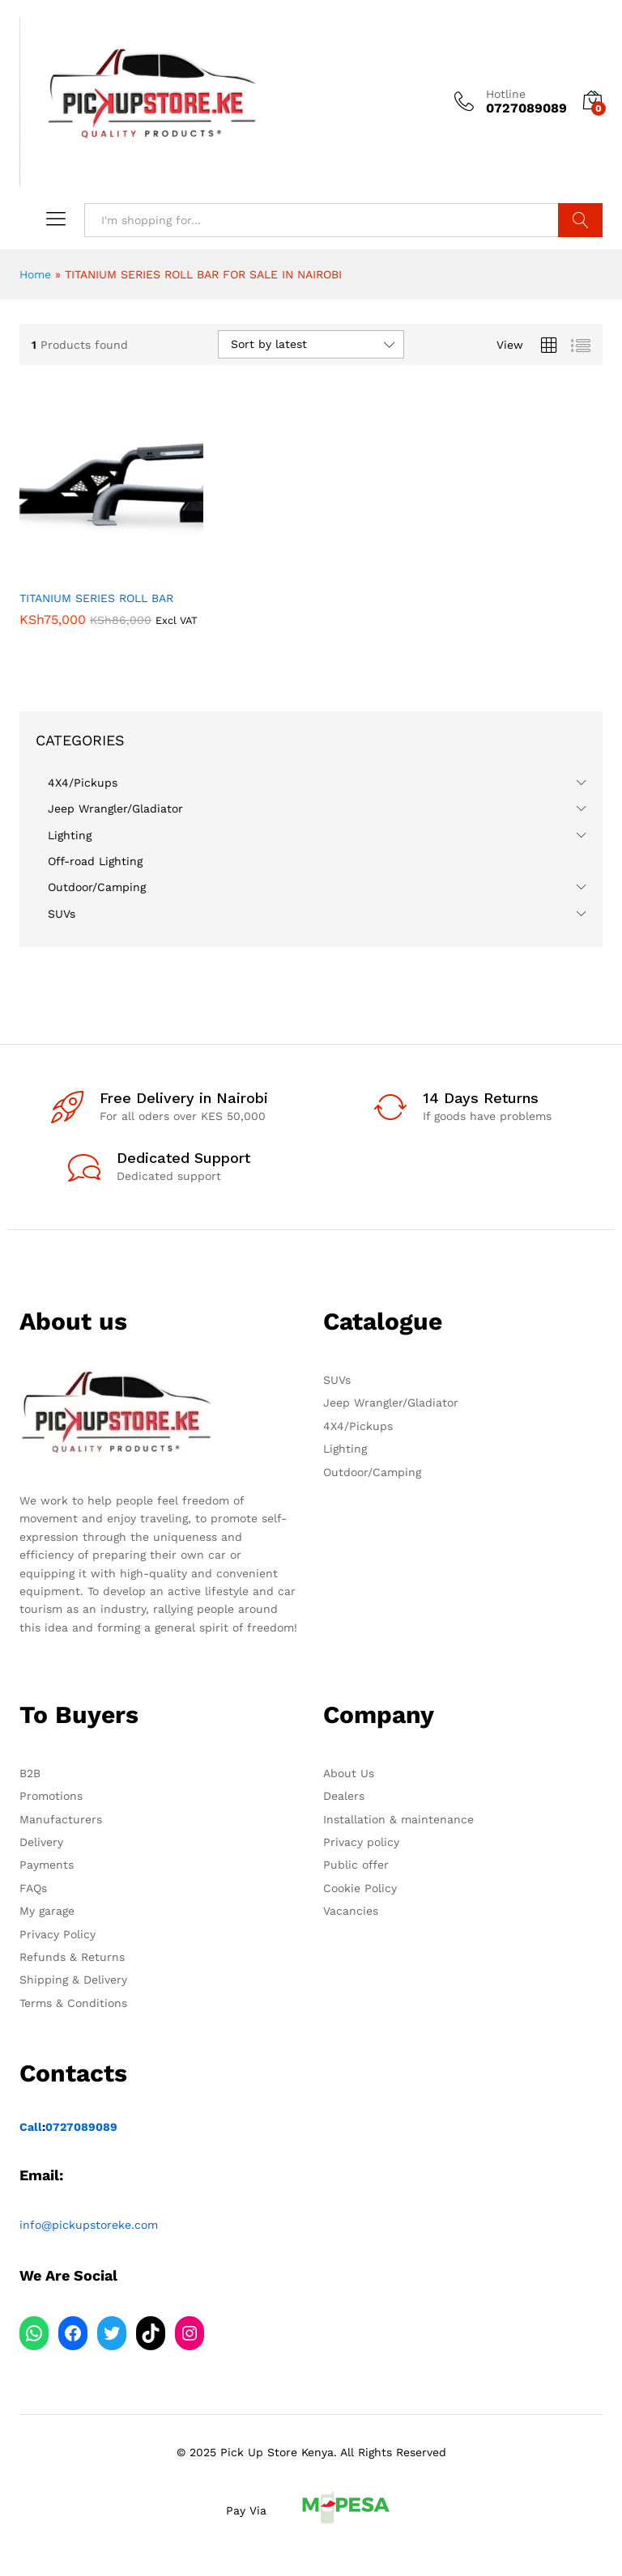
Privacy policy (361, 1841)
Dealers (343, 1795)
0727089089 (81, 2126)
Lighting (70, 835)
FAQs (33, 1888)
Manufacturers (60, 1819)
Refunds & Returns (72, 1956)
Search (580, 220)
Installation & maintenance (398, 1819)
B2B (29, 1773)
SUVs (61, 913)
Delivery (41, 1841)
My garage (47, 1910)
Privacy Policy (57, 1934)
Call (30, 2126)
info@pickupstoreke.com (88, 2224)
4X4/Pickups (82, 782)
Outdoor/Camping (97, 887)
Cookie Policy (360, 1888)
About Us (348, 1773)
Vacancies (350, 1910)
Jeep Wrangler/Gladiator (115, 808)
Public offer (356, 1864)
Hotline (506, 93)
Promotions (51, 1795)
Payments (46, 1864)
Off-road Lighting (95, 861)
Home (35, 274)
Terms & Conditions (73, 2003)
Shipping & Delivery (73, 1979)
